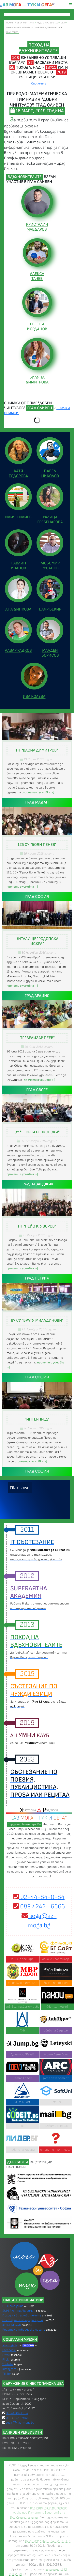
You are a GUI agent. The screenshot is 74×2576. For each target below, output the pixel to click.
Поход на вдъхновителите (21, 2315)
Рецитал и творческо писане (23, 2330)
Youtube (7, 2364)
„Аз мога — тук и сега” (27, 5)
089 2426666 (39, 1906)
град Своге (37, 1089)
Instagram (9, 2369)
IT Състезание (12, 2306)
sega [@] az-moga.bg (20, 2423)
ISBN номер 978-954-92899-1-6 (47, 2541)
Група (6, 2355)
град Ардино (37, 995)
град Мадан (37, 802)
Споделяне (38, 83)
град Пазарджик (37, 1184)
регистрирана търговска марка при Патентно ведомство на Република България (38, 2512)
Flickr (6, 2360)
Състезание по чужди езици (22, 2320)
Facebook (9, 2350)
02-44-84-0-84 (39, 1897)
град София (37, 896)
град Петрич (37, 1278)
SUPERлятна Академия (18, 2311)
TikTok (6, 2374)
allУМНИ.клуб (11, 2325)
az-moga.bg (10, 2345)
